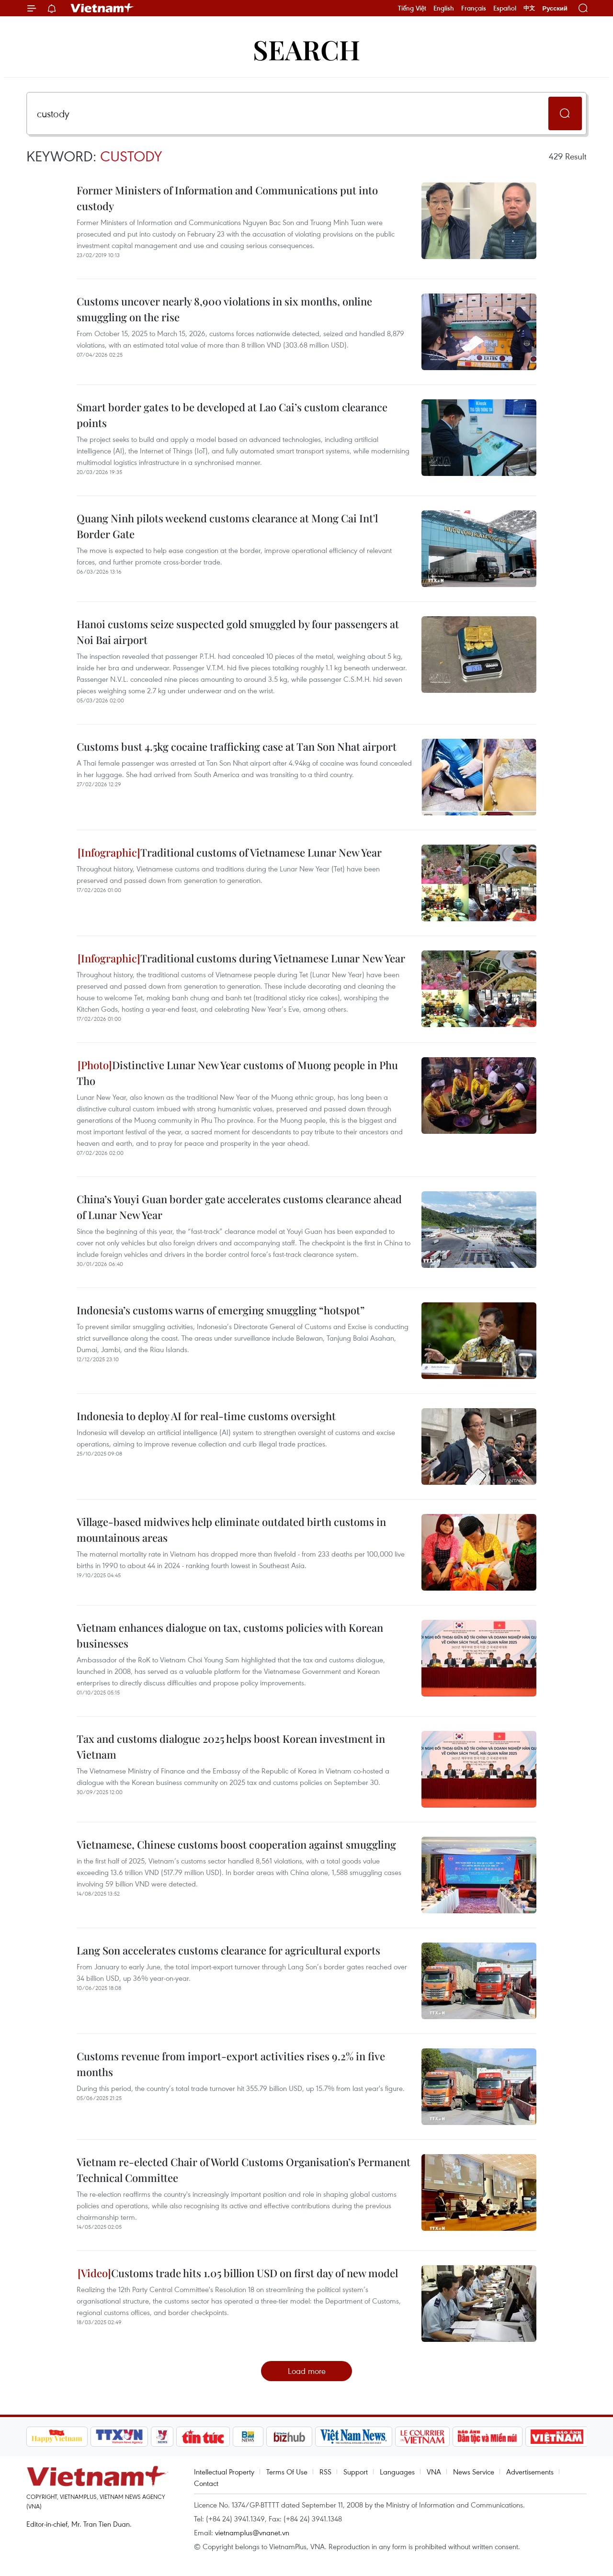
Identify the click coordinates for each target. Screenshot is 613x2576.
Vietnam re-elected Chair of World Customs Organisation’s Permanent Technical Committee (243, 2170)
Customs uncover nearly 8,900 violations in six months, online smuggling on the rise (224, 309)
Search (306, 49)
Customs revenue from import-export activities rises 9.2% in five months (231, 2064)
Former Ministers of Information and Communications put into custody (227, 198)
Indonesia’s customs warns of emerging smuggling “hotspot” (220, 1310)
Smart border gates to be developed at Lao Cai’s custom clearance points (232, 415)
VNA (434, 2471)
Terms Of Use (286, 2471)
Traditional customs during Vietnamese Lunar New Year (241, 958)
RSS (325, 2471)
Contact (206, 2483)
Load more (307, 2370)
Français (473, 8)
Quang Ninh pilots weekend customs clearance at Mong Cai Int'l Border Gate (227, 526)
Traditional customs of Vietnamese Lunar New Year (230, 852)
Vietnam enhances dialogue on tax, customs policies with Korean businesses (230, 1635)
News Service (473, 2471)
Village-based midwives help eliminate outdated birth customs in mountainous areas (231, 1529)
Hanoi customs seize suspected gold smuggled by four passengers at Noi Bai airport (238, 632)
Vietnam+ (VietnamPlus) (102, 8)
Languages (397, 2471)
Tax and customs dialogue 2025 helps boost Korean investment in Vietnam (231, 1746)
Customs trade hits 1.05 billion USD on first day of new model (238, 2273)
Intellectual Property (224, 2471)
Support (355, 2471)
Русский (555, 8)
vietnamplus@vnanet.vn (252, 2532)
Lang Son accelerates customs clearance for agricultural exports (228, 1950)
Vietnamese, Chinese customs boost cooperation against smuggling (236, 1844)
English (443, 8)
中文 (529, 8)
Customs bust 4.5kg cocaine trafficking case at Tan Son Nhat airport (237, 746)
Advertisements (530, 2471)
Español (504, 8)
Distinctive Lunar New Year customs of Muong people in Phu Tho (237, 1073)
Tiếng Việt (412, 8)
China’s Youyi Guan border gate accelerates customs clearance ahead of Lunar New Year (239, 1207)
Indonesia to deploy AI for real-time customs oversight (206, 1416)
